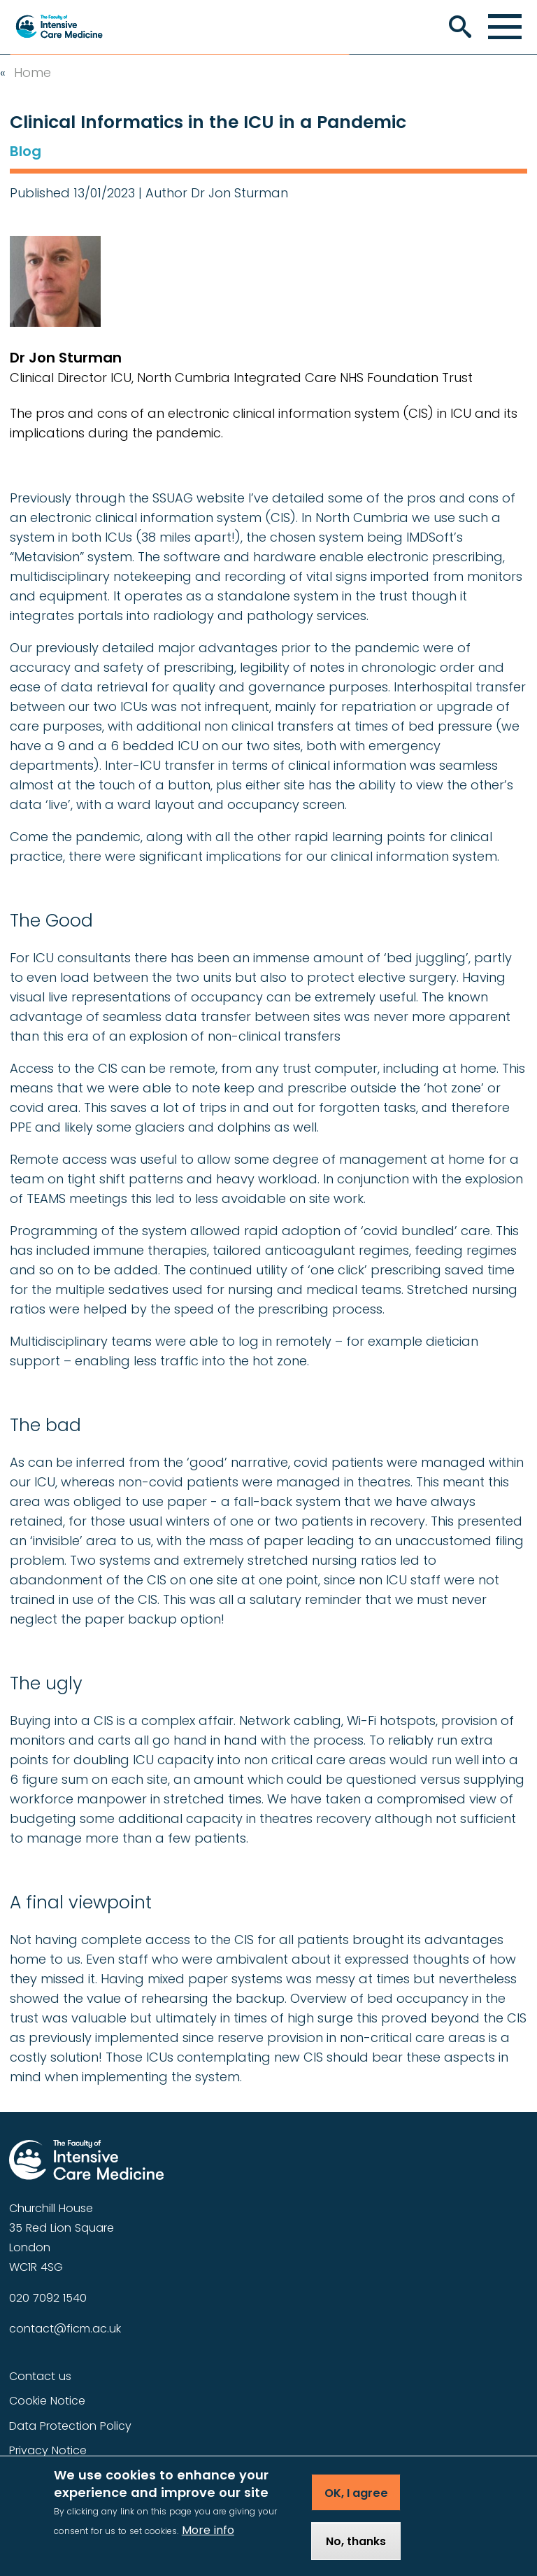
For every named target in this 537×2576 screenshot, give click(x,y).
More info (208, 2542)
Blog (25, 151)
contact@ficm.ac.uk (65, 2329)
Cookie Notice (47, 2401)
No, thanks (356, 2553)
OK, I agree (356, 2505)
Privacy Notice (48, 2450)
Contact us (40, 2376)
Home (32, 72)
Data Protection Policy (70, 2426)
